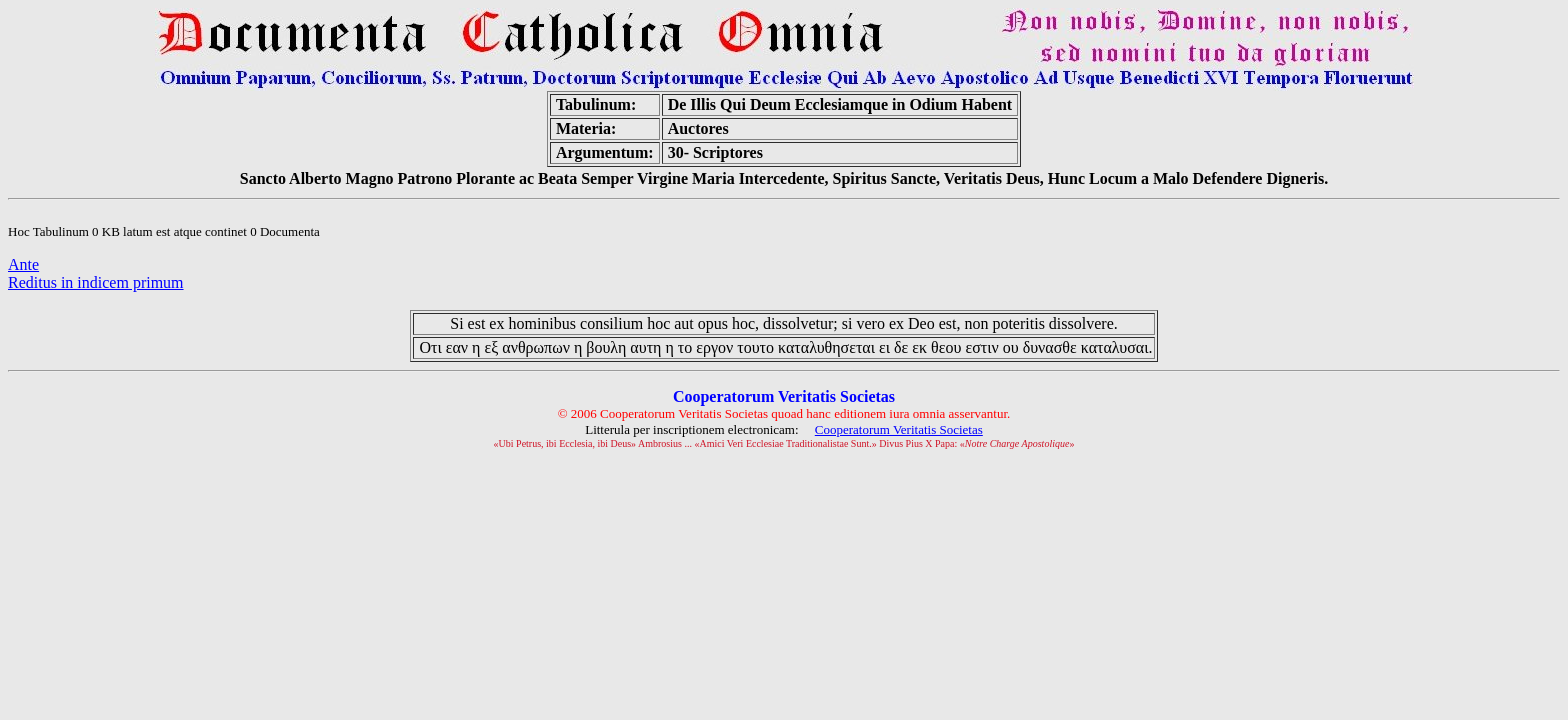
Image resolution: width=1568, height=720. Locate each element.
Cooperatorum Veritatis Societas (899, 429)
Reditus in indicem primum (96, 282)
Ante (23, 264)
